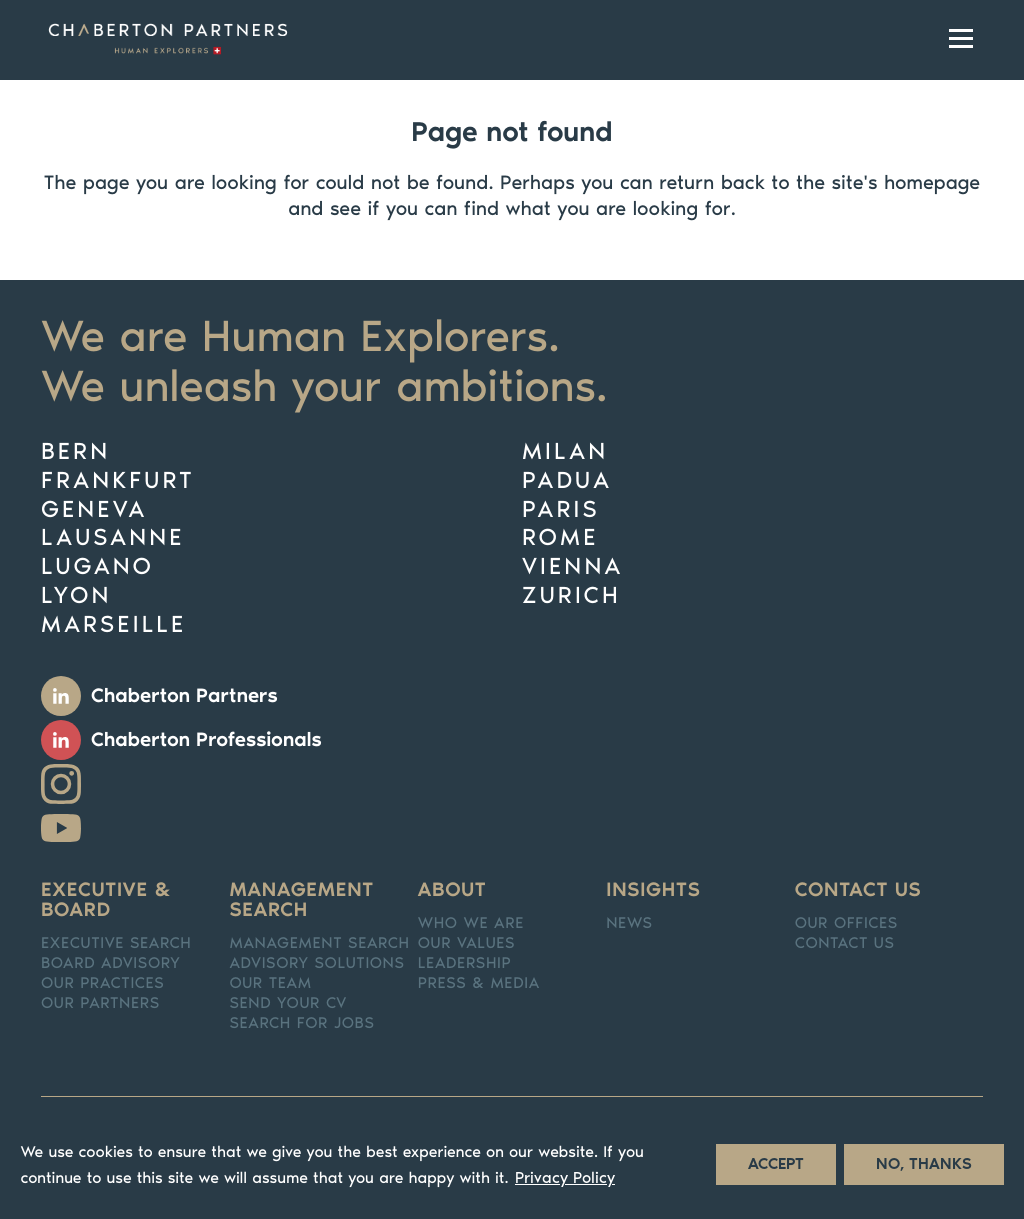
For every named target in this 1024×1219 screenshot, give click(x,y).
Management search (301, 900)
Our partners (100, 1004)
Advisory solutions (316, 964)
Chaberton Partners (184, 696)
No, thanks (924, 1173)
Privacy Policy (565, 1187)
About (452, 890)
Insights (653, 890)
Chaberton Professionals (206, 740)
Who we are (471, 924)
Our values (466, 944)
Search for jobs (301, 1024)
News (629, 924)
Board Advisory (111, 964)
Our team (270, 984)
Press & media (479, 984)
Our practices (103, 984)
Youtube (61, 828)
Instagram (61, 784)
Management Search (319, 944)
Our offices (846, 924)
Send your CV (288, 1004)
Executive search (116, 944)
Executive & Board (106, 900)
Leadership (465, 964)
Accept (776, 1173)
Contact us (858, 890)
